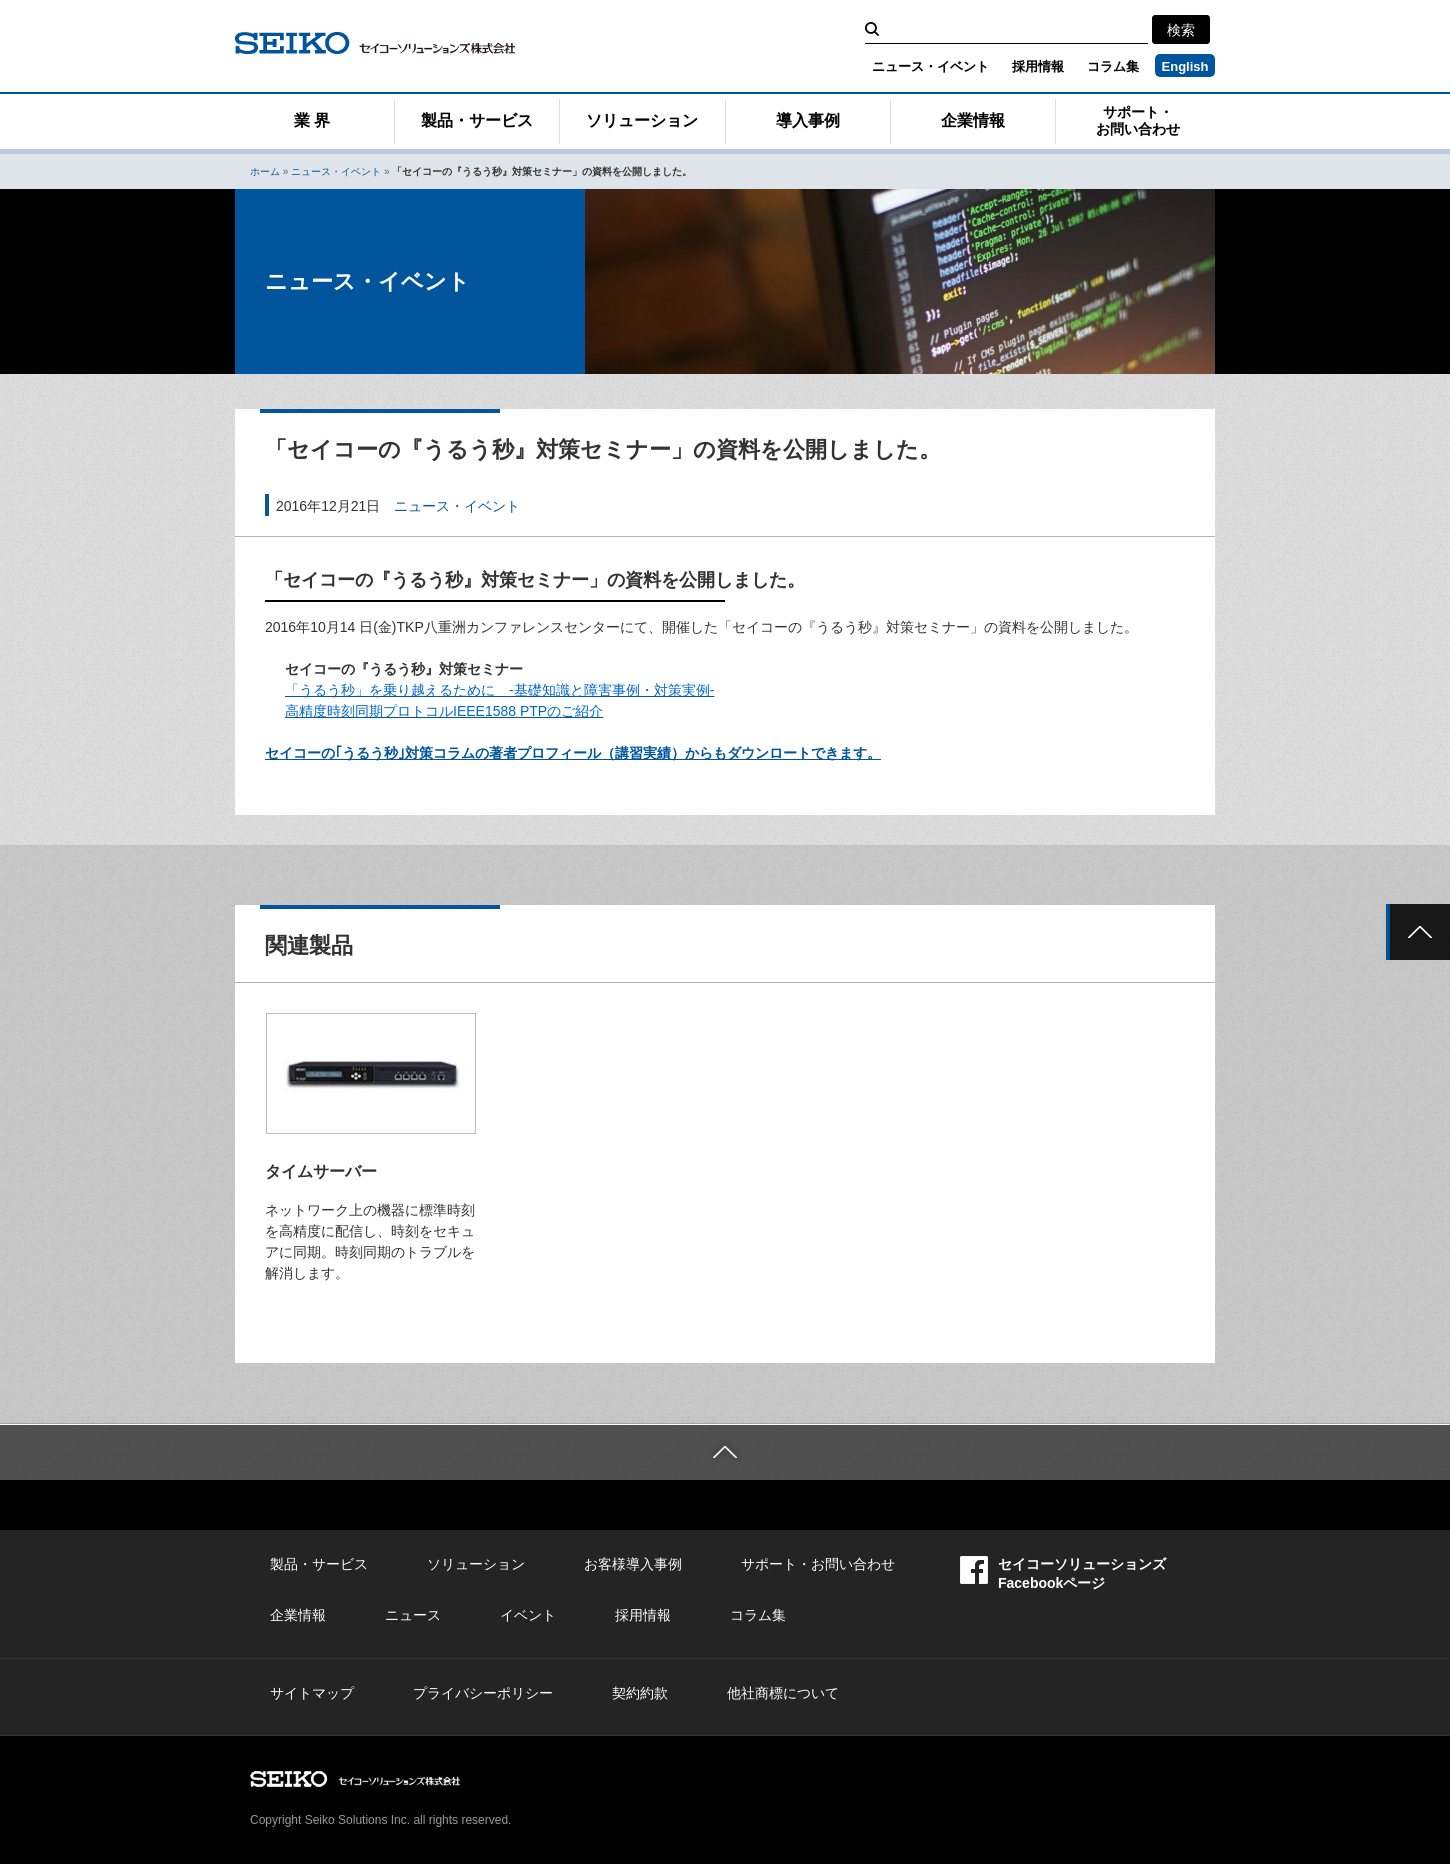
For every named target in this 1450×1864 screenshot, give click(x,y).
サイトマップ (312, 1693)
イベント (528, 1615)
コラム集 (1113, 66)
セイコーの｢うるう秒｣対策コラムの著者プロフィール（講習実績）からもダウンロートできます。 (573, 753)
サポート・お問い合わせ (1138, 120)
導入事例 (808, 120)
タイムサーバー (321, 1171)
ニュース (413, 1615)
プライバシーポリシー (483, 1693)
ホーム (265, 171)
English (1185, 66)
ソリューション (642, 120)
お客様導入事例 (633, 1564)
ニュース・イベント (930, 66)
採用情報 (1038, 66)
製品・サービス (477, 120)
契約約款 (640, 1693)
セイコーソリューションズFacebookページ (1063, 1573)
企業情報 (973, 120)
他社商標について (783, 1693)
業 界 (312, 120)
